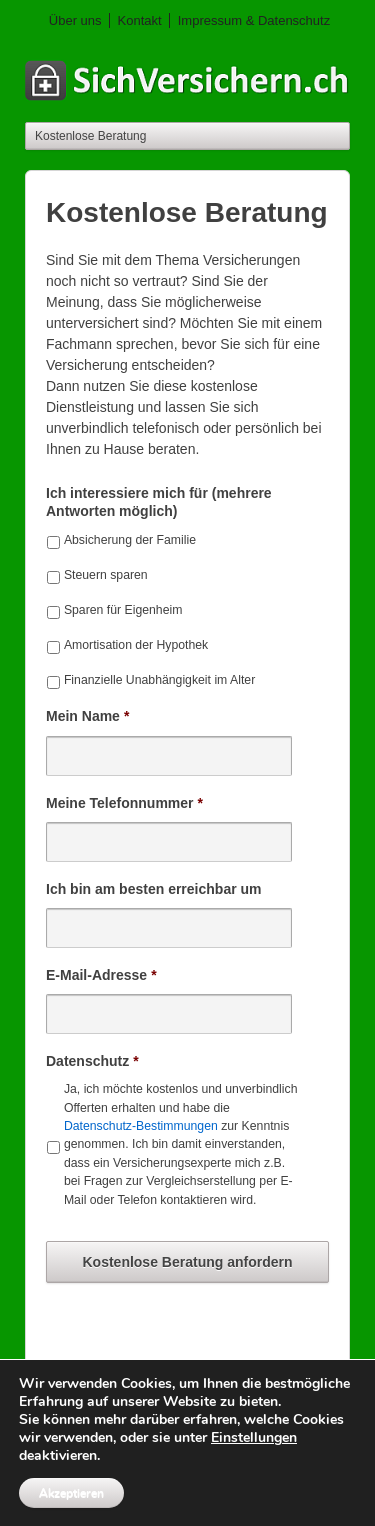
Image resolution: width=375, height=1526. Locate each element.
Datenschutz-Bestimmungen (141, 1126)
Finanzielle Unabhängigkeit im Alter (159, 680)
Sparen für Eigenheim (123, 610)
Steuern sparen (106, 575)
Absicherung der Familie (130, 540)
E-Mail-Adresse (101, 975)
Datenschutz (92, 1061)
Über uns (75, 20)
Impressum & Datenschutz (254, 20)
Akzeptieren (71, 1493)
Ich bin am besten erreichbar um (154, 889)
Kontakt (140, 20)
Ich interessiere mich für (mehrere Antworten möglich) (159, 502)
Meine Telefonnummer (124, 803)
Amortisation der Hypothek (136, 645)
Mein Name (87, 716)
